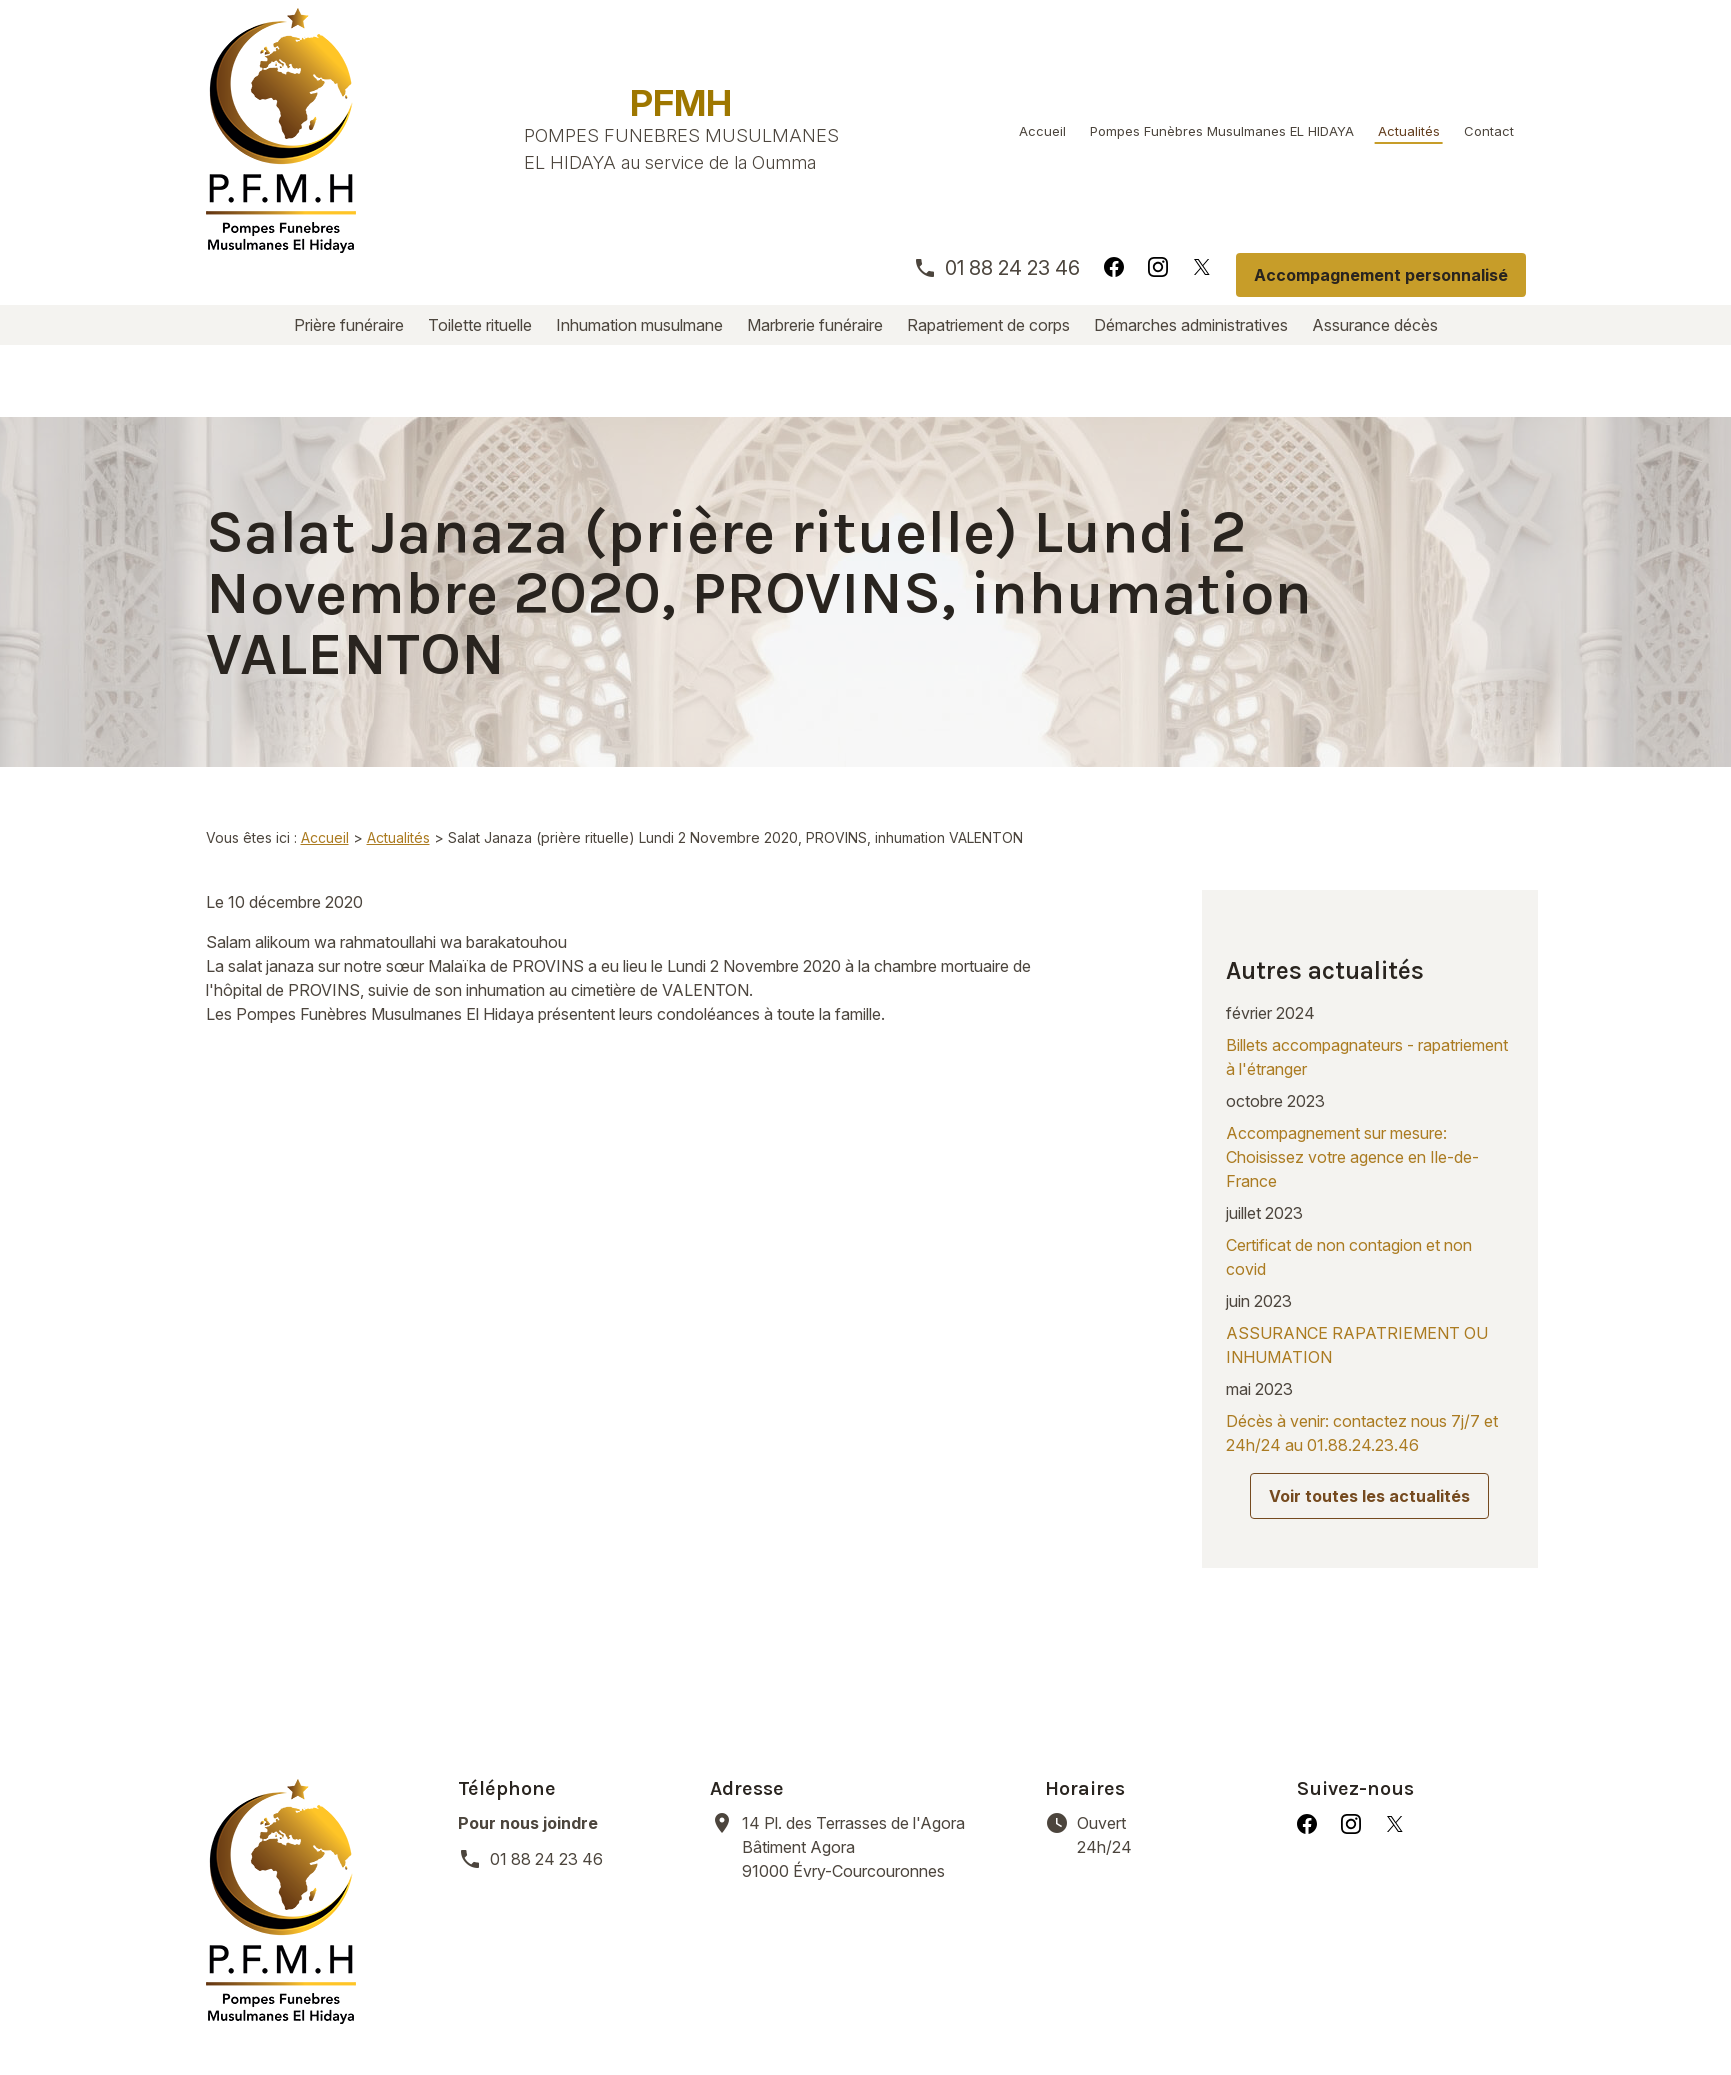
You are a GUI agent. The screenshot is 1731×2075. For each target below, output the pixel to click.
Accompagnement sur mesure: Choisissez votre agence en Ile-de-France (1352, 1041)
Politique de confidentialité (683, 2015)
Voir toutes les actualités (1369, 1380)
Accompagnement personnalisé (1381, 275)
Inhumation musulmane (639, 325)
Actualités (1409, 131)
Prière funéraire (349, 325)
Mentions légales (484, 2015)
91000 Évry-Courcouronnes (881, 1705)
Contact (1489, 131)
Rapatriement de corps (988, 325)
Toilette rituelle (480, 325)
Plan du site (1046, 2015)
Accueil (1042, 131)
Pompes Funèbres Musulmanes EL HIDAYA (1222, 131)
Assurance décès (1375, 325)
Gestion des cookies (895, 2015)
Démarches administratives (1191, 325)
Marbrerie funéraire (815, 325)
